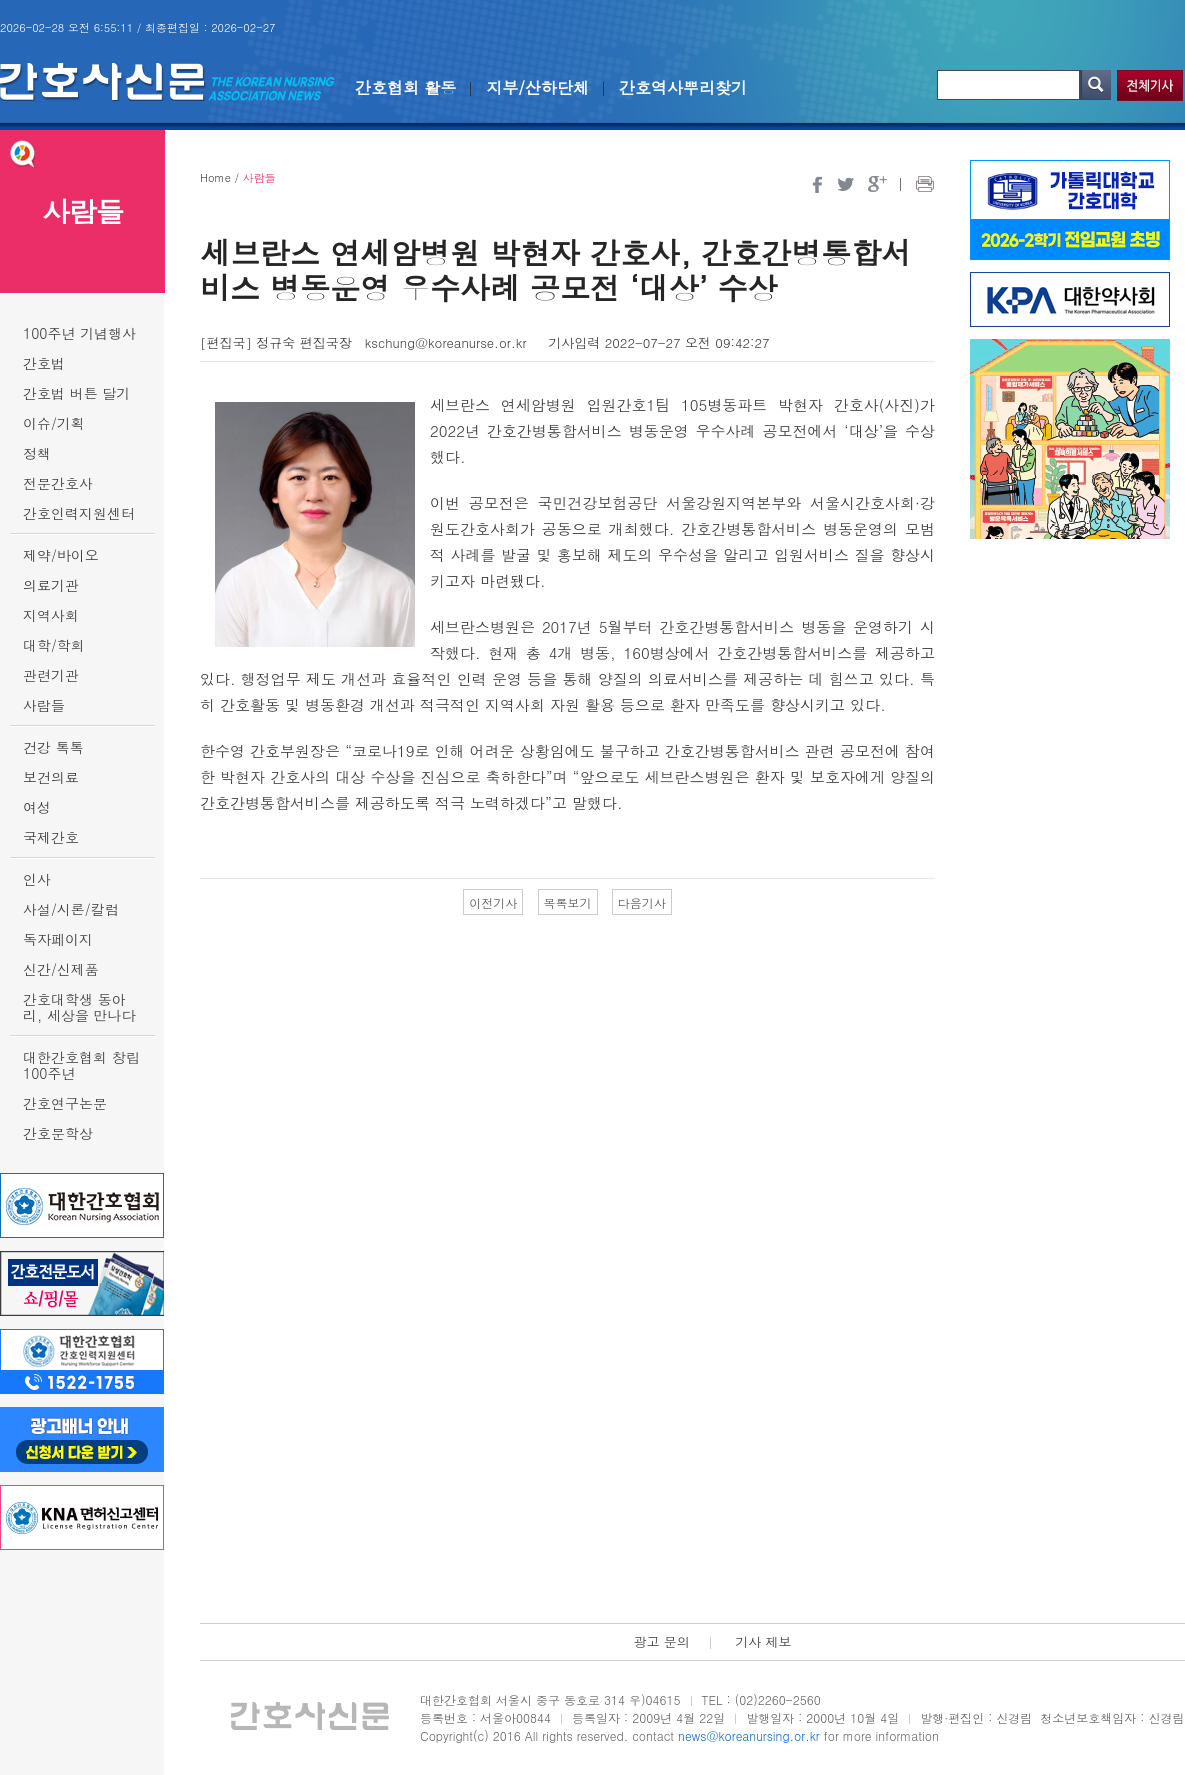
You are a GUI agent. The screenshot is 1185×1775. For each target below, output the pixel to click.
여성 (37, 807)
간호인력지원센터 (79, 513)
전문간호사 (58, 483)
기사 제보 (763, 1641)
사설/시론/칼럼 (71, 909)
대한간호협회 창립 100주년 (81, 1065)
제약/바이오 (61, 555)
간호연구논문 (65, 1103)
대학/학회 (54, 645)
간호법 (44, 363)
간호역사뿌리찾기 (683, 87)
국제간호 (51, 837)
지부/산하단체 (537, 87)
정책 (37, 453)
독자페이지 (58, 939)
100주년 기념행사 (79, 333)
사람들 (44, 705)
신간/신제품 (61, 969)
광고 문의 (661, 1641)
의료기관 (51, 585)
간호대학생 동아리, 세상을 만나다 (79, 1007)
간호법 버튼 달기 (76, 393)
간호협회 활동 (405, 87)
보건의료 (51, 777)
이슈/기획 (54, 423)
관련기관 (51, 675)
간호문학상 (58, 1133)
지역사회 (51, 615)
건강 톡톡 (53, 747)
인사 (37, 879)
